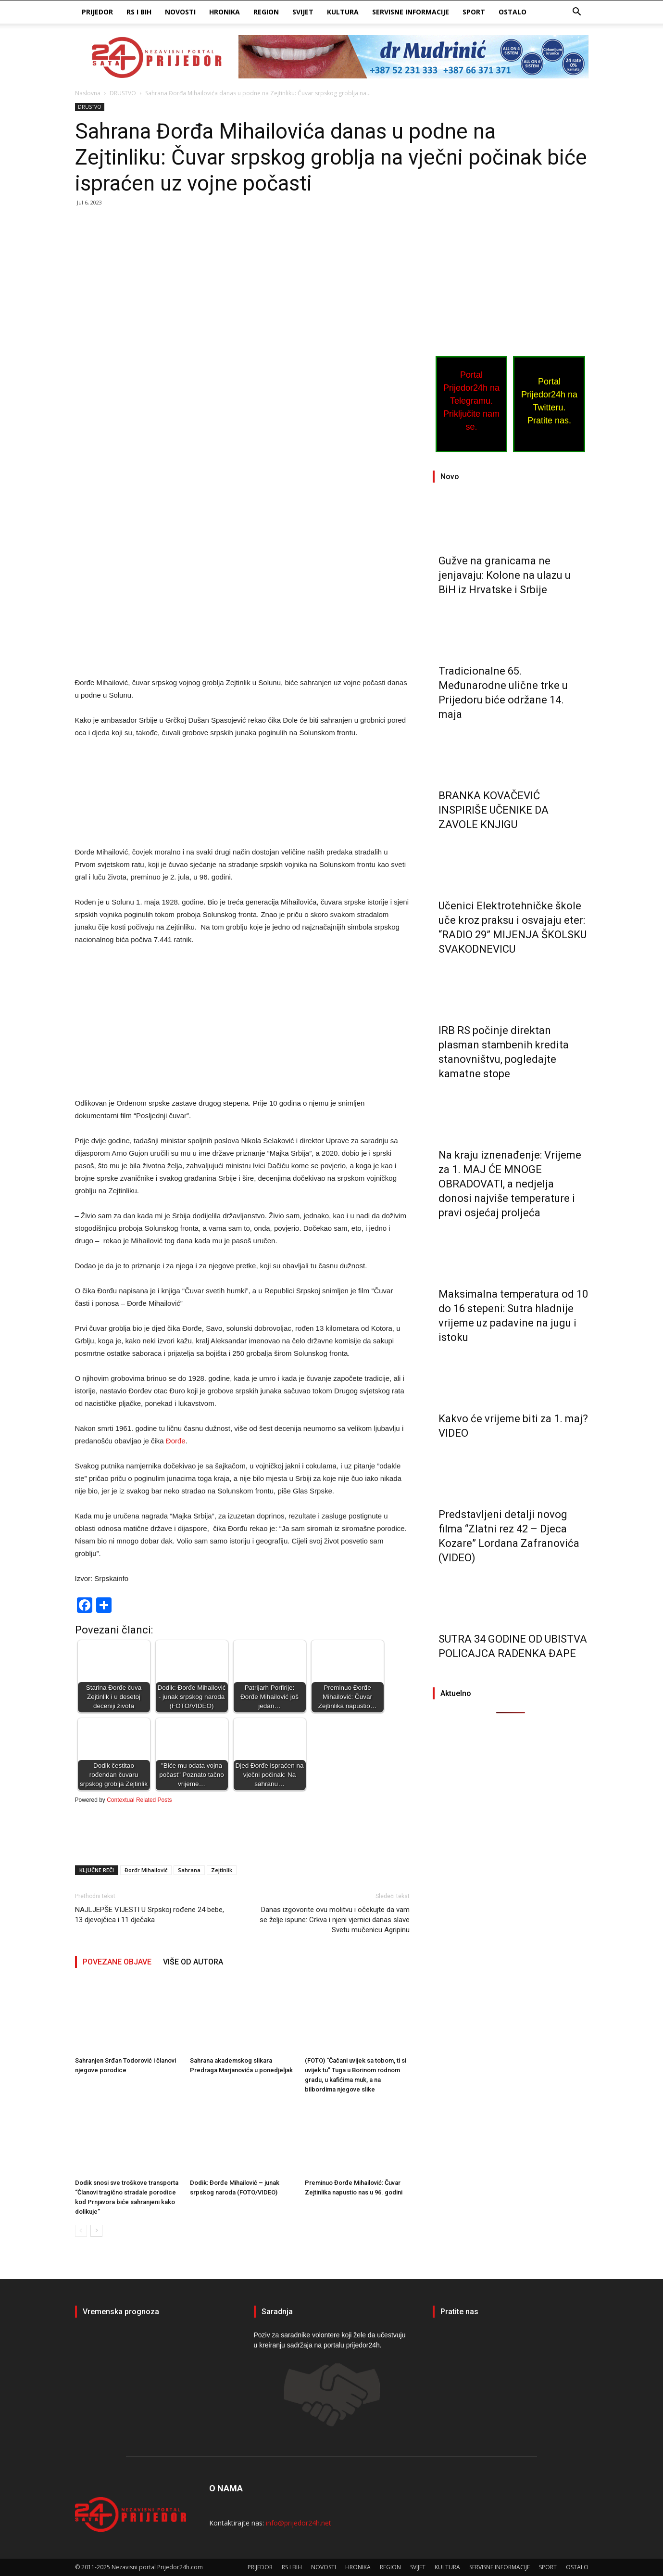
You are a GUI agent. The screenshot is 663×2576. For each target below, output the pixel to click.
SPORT (474, 11)
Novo (449, 476)
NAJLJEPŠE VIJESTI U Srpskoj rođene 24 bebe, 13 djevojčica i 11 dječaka (149, 1914)
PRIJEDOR (97, 11)
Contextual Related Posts (139, 1800)
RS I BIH (138, 11)
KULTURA (343, 11)
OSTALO (512, 11)
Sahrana (189, 1870)
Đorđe (176, 1441)
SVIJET (302, 11)
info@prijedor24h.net (298, 2522)
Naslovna (87, 93)
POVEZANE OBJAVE (117, 1961)
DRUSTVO (123, 93)
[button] (576, 12)
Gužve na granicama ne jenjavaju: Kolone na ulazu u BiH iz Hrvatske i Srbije (504, 575)
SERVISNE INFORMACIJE (410, 11)
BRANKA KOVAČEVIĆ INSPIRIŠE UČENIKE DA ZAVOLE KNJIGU (493, 810)
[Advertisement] (242, 285)
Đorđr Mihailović (146, 1870)
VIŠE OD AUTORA (193, 1961)
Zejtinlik (221, 1870)
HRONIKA (224, 11)
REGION (266, 11)
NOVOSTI (180, 11)
